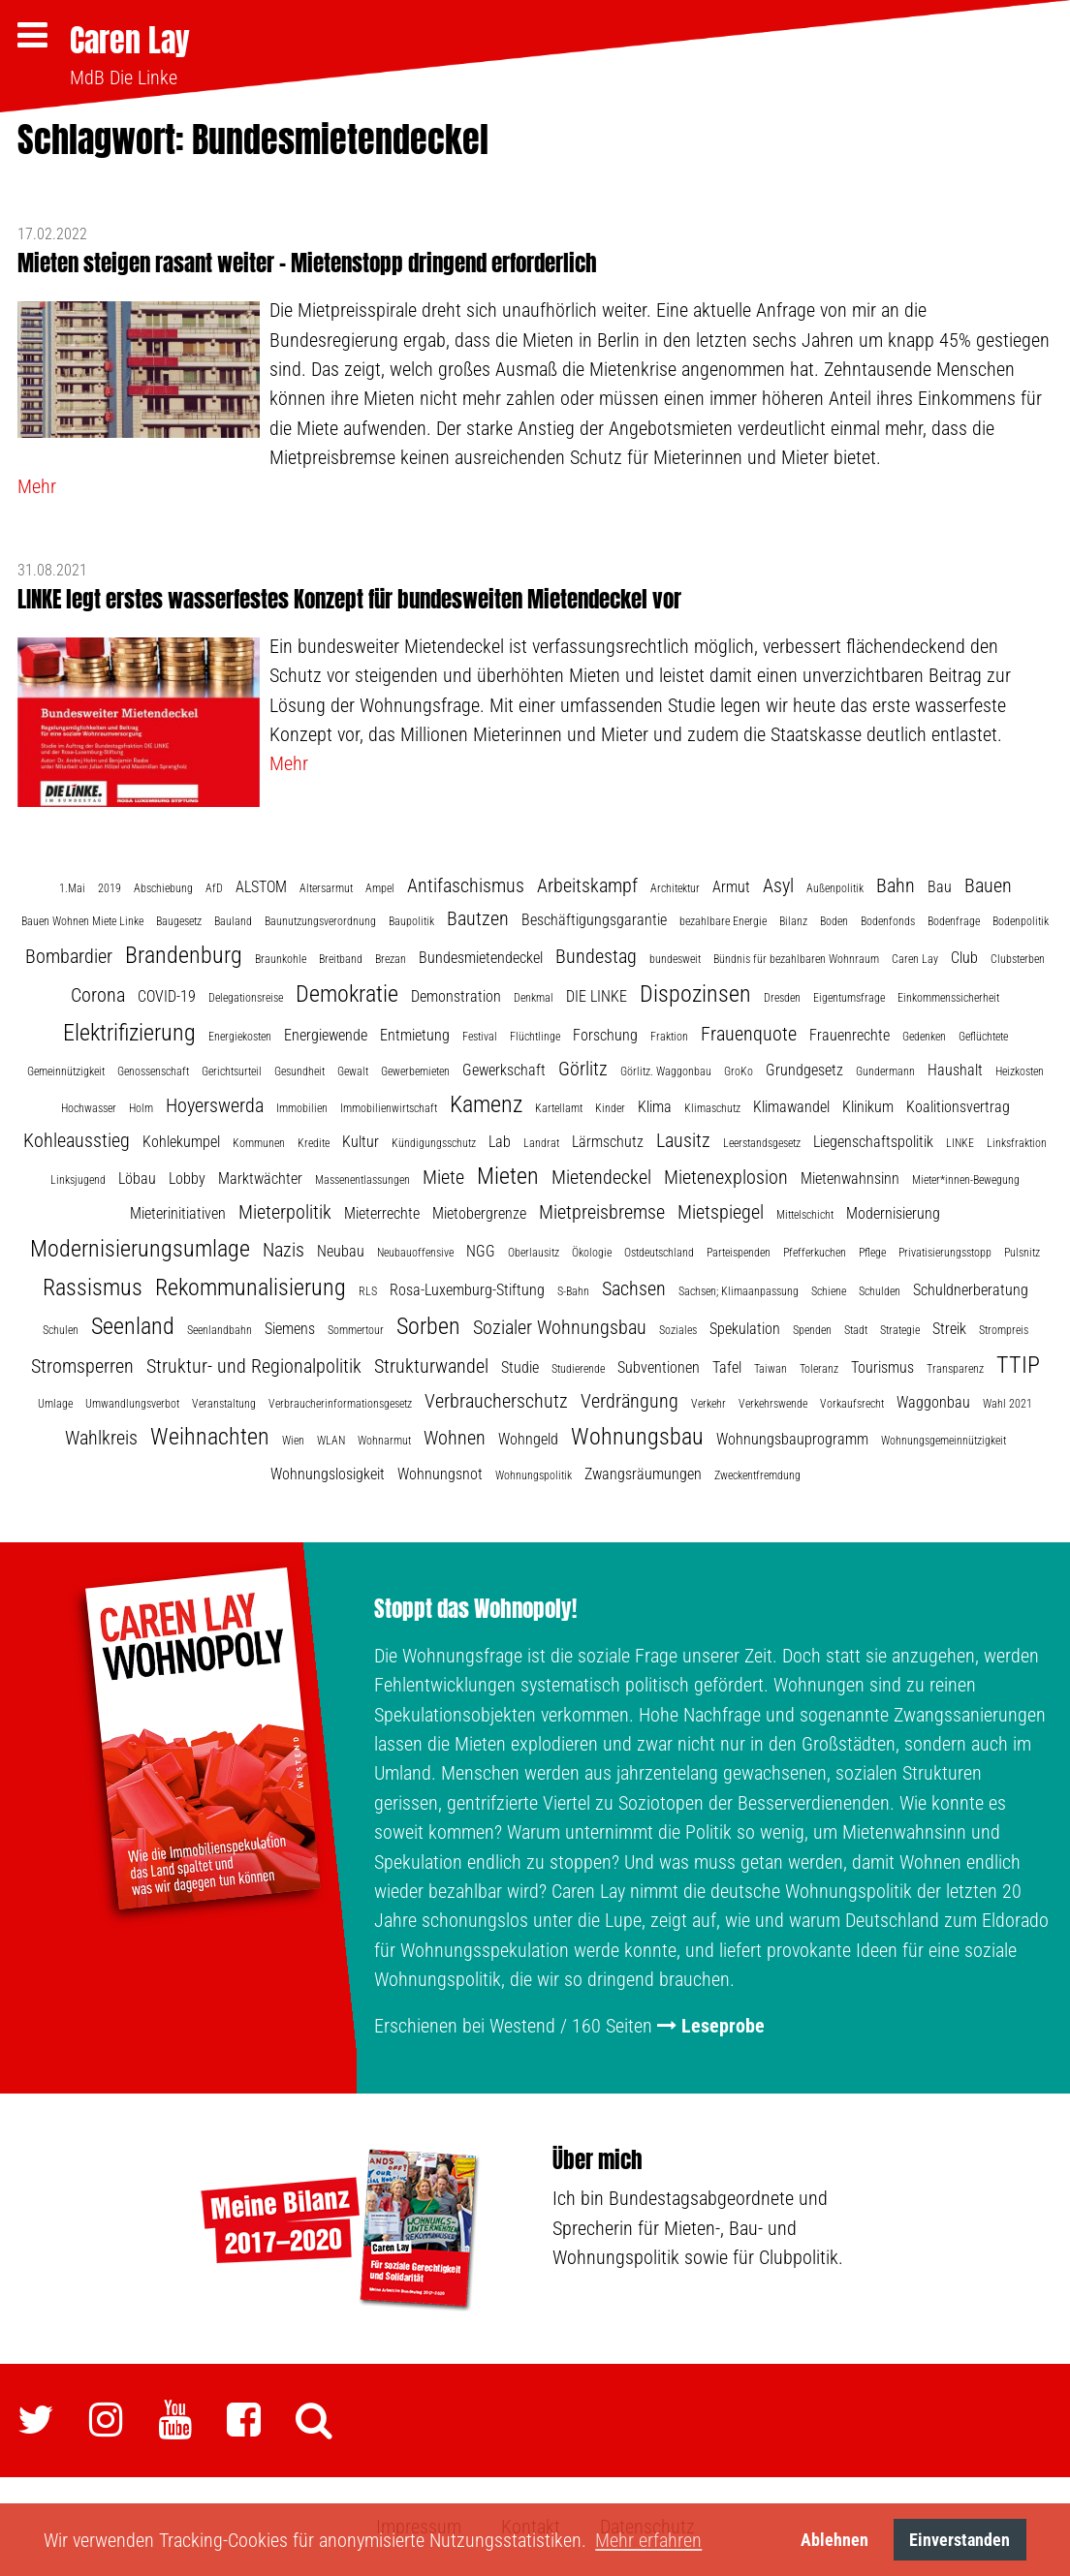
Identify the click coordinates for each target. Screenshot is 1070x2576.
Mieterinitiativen (178, 1213)
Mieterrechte (382, 1213)
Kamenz (486, 1104)
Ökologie (592, 1252)
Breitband (340, 959)
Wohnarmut (384, 1440)
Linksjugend (78, 1180)
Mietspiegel (720, 1212)
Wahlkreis (101, 1437)
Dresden (782, 998)
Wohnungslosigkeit (327, 1474)
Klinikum (868, 1107)
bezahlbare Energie (723, 921)
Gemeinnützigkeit (66, 1071)
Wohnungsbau (637, 1436)
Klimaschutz (712, 1108)
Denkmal (533, 998)
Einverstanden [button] (959, 2539)
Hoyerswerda (215, 1105)
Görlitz (583, 1068)
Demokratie (347, 994)
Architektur (675, 888)
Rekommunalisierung (250, 1287)
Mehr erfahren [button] (648, 2540)
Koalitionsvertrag (958, 1107)
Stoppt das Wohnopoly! (475, 1609)
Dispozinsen (695, 994)
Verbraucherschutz (496, 1400)
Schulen (61, 1330)
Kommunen (259, 1143)
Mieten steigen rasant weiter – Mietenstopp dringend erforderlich (307, 263)
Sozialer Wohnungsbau (559, 1327)
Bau (940, 887)
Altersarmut (326, 888)
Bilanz (793, 921)
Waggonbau (933, 1402)
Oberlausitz (533, 1252)
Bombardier (68, 956)
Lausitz (683, 1140)
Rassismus (92, 1287)
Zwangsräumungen (643, 1474)
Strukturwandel (431, 1366)
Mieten (508, 1176)
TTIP (1018, 1365)
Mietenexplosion (726, 1177)
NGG (480, 1251)
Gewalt (352, 1071)
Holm (141, 1108)
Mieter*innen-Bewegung (966, 1180)
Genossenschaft (153, 1071)
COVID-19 (167, 996)
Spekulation (744, 1328)
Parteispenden (739, 1252)
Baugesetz (179, 921)
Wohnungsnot (440, 1474)
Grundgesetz (804, 1070)
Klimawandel (791, 1107)
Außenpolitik (835, 888)
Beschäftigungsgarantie (594, 920)
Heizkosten (1019, 1071)
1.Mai (72, 888)
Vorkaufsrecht (852, 1404)
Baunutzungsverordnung (320, 921)
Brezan (390, 959)
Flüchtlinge (535, 1036)
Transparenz (955, 1369)
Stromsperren (82, 1366)
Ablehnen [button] (834, 2539)
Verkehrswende (773, 1404)
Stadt (855, 1330)
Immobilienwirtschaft (388, 1108)
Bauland (233, 921)
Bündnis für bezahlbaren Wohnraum (796, 959)
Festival (479, 1036)
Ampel (379, 888)
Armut (731, 887)
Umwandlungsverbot (132, 1404)
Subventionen (658, 1367)
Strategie (900, 1330)
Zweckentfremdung (757, 1475)
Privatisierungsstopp (944, 1252)
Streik (949, 1328)
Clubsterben (1018, 959)
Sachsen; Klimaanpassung (738, 1291)
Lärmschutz (608, 1142)
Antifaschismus (465, 885)
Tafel (726, 1367)
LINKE (960, 1143)
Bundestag (596, 956)
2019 (109, 888)
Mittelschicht (805, 1215)
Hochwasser (88, 1108)
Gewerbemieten (415, 1071)
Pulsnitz (1022, 1252)
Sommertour (356, 1330)
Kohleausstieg (76, 1140)
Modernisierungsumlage (140, 1248)
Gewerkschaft (504, 1070)
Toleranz (819, 1369)
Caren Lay (130, 40)
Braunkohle (280, 959)
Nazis (283, 1249)
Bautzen (478, 918)
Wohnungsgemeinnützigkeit (943, 1440)
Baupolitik (411, 921)
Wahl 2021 (1007, 1404)
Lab (499, 1142)
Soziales (678, 1330)
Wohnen (455, 1437)
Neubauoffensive (415, 1252)
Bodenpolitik (1020, 921)
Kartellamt (558, 1108)
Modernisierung (893, 1213)
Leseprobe (723, 2025)
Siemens (290, 1328)
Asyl (778, 885)
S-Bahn (573, 1291)
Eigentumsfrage (849, 998)
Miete (443, 1177)
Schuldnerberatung (970, 1290)
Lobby (187, 1178)
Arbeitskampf (587, 885)
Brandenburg (183, 955)
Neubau (340, 1251)
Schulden (879, 1291)
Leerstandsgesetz (762, 1143)
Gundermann (885, 1071)
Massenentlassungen (362, 1180)
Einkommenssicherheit (948, 998)
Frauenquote (749, 1033)
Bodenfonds (888, 921)
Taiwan (770, 1369)
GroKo (738, 1071)
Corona (98, 995)
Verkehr (708, 1404)
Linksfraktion (1017, 1143)
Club (964, 957)
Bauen (988, 885)
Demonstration (456, 996)
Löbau (137, 1178)
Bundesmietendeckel (481, 957)
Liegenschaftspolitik (873, 1142)
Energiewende (325, 1035)
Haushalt (955, 1070)
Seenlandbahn (219, 1330)
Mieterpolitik (284, 1212)
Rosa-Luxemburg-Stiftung (467, 1290)
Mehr (36, 486)
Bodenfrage (954, 921)
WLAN (331, 1440)
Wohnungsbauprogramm (792, 1439)
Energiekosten (239, 1036)
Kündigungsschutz (434, 1143)
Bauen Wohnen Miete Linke (82, 921)
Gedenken (924, 1036)
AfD (214, 888)
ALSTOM (261, 887)
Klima (655, 1107)
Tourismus (882, 1367)
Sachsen (634, 1288)
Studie (520, 1367)
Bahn (895, 885)
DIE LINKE (596, 996)
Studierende (578, 1369)
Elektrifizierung (129, 1032)
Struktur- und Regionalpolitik (254, 1366)
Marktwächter (260, 1178)
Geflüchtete (983, 1036)
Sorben (428, 1326)
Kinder (610, 1108)
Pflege (872, 1252)
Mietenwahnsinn (850, 1178)
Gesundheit (299, 1071)
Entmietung (415, 1035)
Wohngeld (528, 1439)
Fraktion (669, 1036)
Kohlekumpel (181, 1142)
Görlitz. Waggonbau (665, 1071)
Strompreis (1003, 1330)
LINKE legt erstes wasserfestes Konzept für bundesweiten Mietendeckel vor (349, 599)
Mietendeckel (601, 1177)
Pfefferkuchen (814, 1252)
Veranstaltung (224, 1404)
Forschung (605, 1035)
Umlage (55, 1404)
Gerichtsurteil (232, 1071)
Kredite (314, 1143)
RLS (368, 1291)
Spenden (812, 1330)
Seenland (132, 1326)
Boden (834, 921)
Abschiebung (163, 888)
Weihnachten (209, 1436)
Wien (293, 1440)
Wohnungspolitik (533, 1475)
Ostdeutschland (659, 1252)
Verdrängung (629, 1400)
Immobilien (302, 1108)
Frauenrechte (849, 1035)
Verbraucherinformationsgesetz (340, 1404)
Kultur (360, 1142)
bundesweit (675, 959)
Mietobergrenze (479, 1213)
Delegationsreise (245, 998)
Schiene (828, 1291)
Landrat (541, 1143)
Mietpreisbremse (602, 1212)
